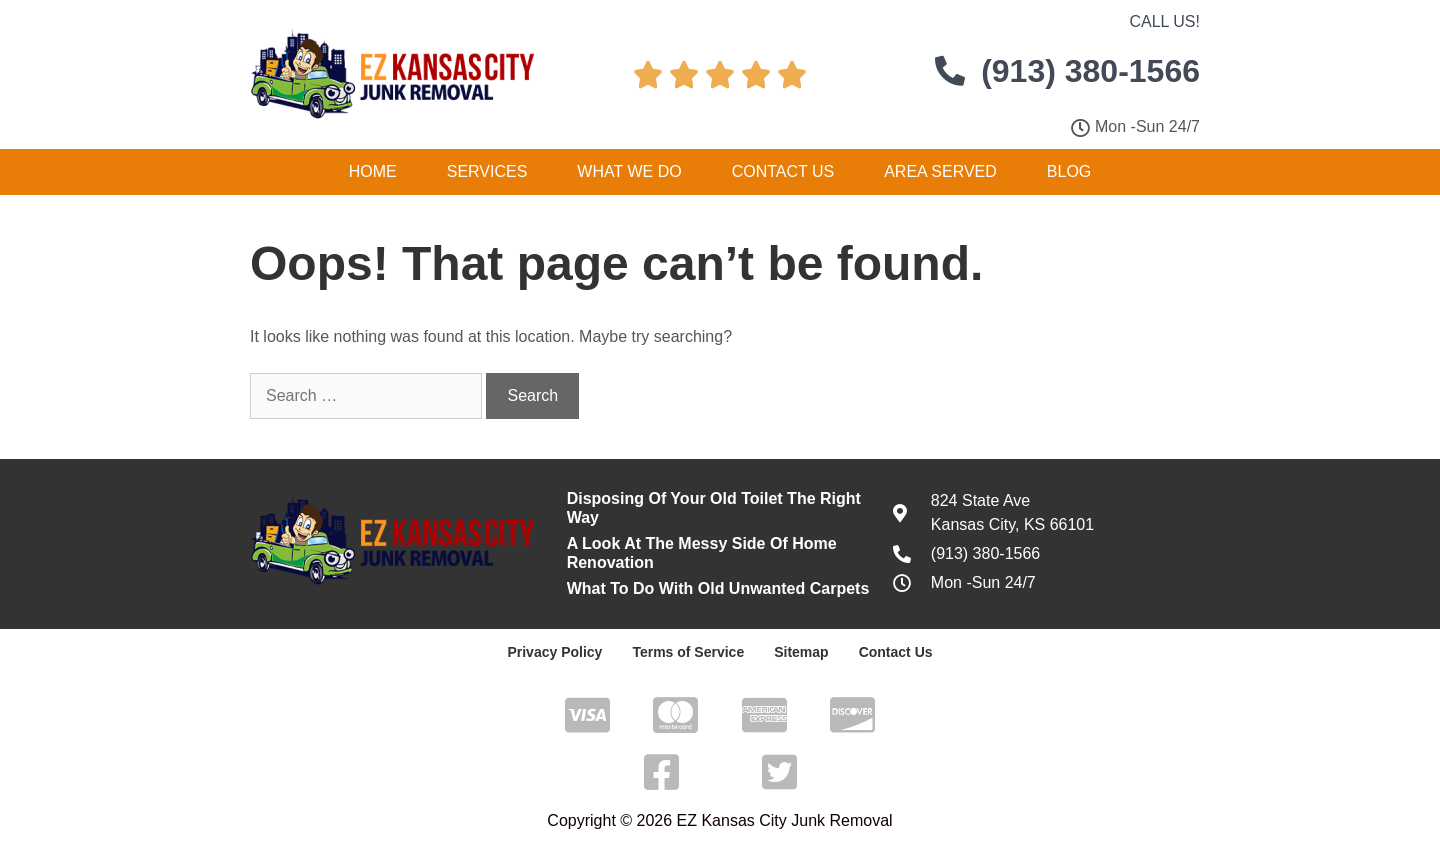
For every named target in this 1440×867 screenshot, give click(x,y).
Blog (1069, 171)
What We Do (629, 171)
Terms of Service (688, 652)
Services (487, 171)
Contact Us (783, 171)
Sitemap (801, 652)
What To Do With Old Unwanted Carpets (718, 588)
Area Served (940, 171)
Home (373, 171)
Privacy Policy (554, 652)
